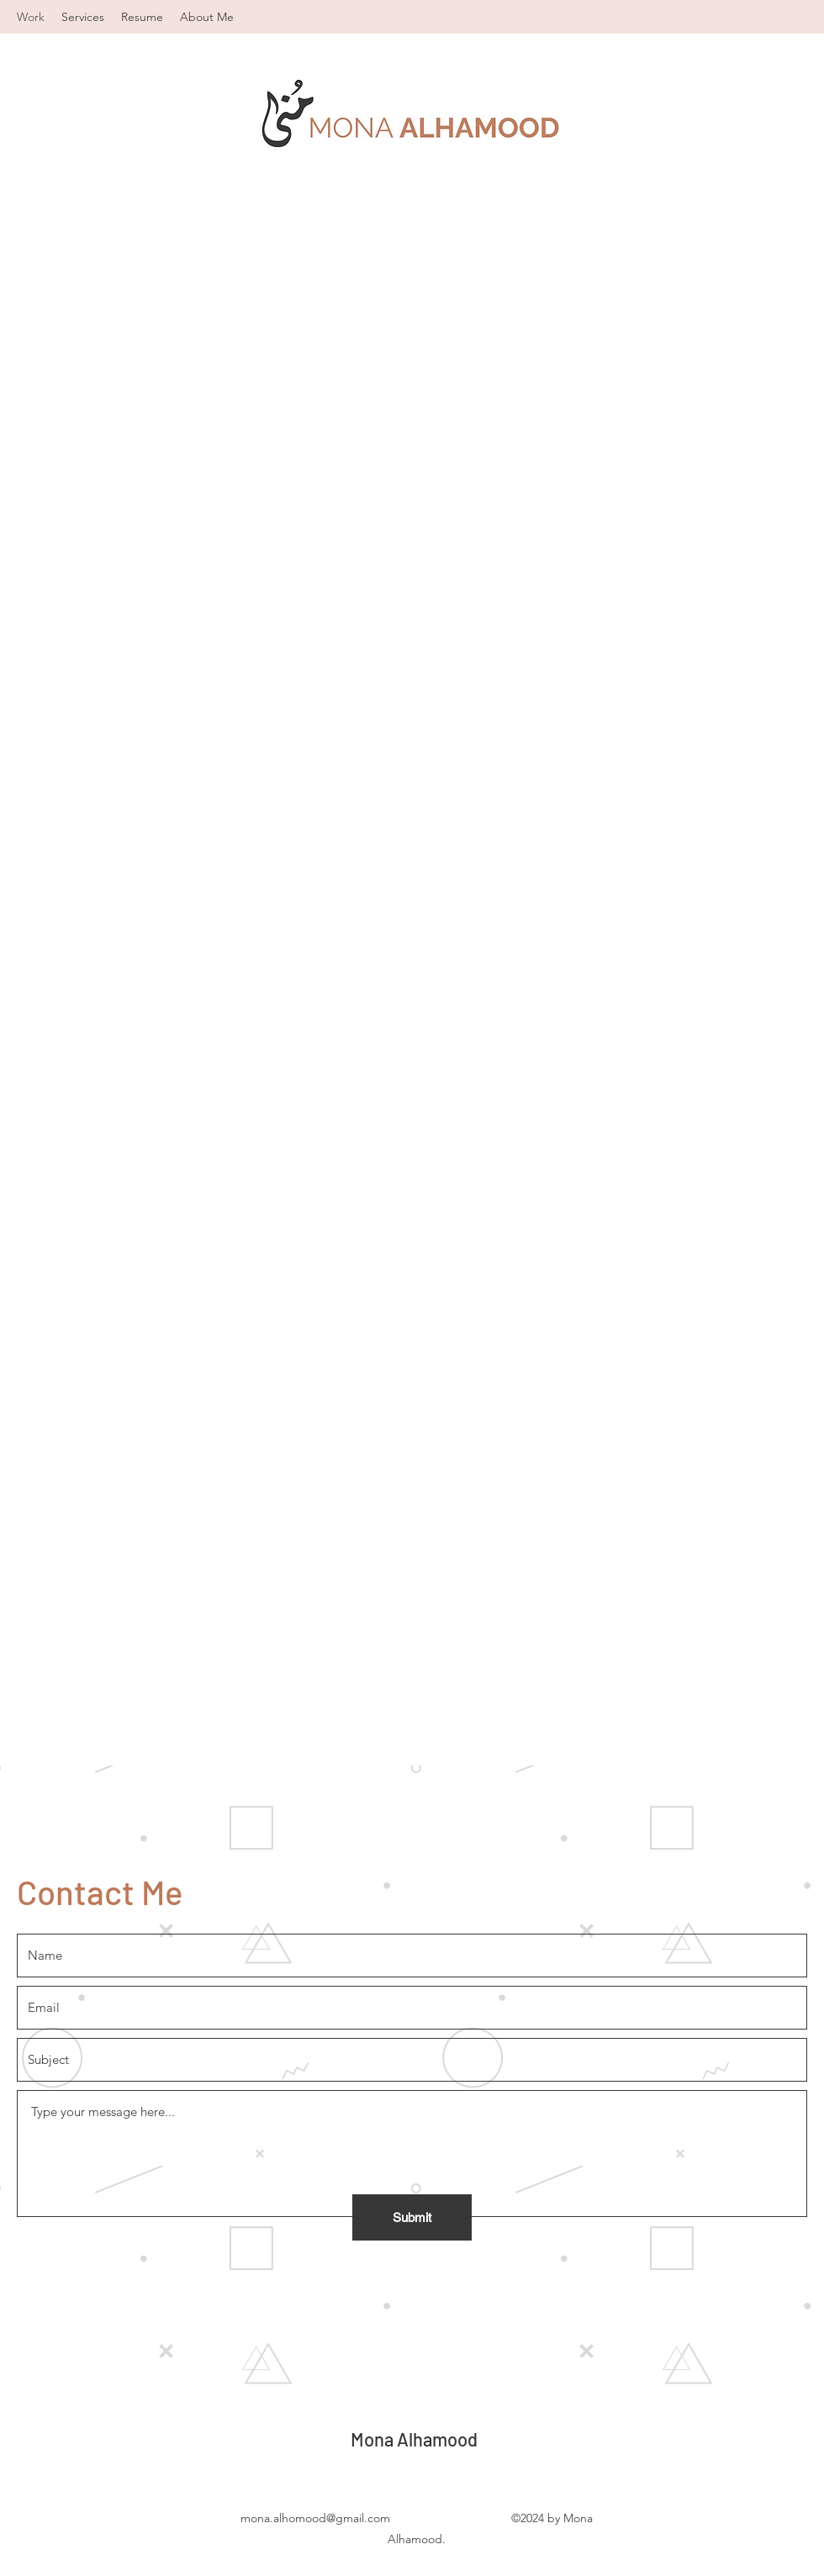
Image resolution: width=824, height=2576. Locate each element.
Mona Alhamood (414, 2439)
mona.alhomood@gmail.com (315, 2518)
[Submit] (412, 2217)
